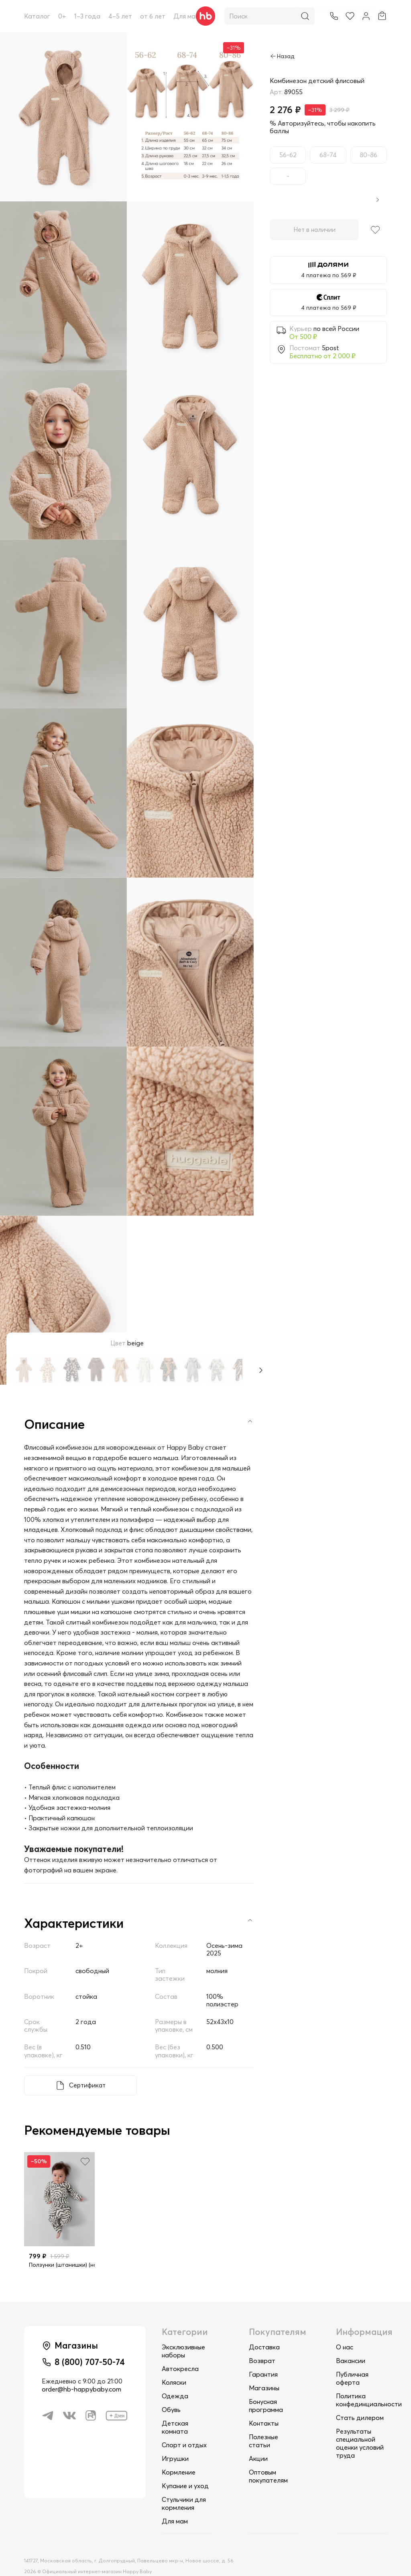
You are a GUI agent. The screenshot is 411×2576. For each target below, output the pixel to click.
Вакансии (350, 2343)
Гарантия (263, 2357)
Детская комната (175, 2410)
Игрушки (175, 2441)
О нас (344, 2329)
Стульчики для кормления (184, 2486)
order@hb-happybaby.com (81, 2373)
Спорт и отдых (184, 2427)
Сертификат (86, 2068)
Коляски (174, 2365)
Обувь (171, 2392)
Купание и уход (185, 2468)
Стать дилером (360, 2400)
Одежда (175, 2378)
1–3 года (87, 16)
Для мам (186, 16)
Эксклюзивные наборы (183, 2333)
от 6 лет (152, 16)
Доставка (264, 2329)
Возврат (262, 2343)
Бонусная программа (266, 2388)
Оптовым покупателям (268, 2458)
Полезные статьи (263, 2423)
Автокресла (180, 2351)
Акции (258, 2441)
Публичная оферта (352, 2361)
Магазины (264, 2370)
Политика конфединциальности (369, 2382)
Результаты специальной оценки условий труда (360, 2426)
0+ (62, 16)
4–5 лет (120, 16)
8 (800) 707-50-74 (91, 2345)
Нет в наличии (312, 230)
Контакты (264, 2406)
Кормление (178, 2454)
